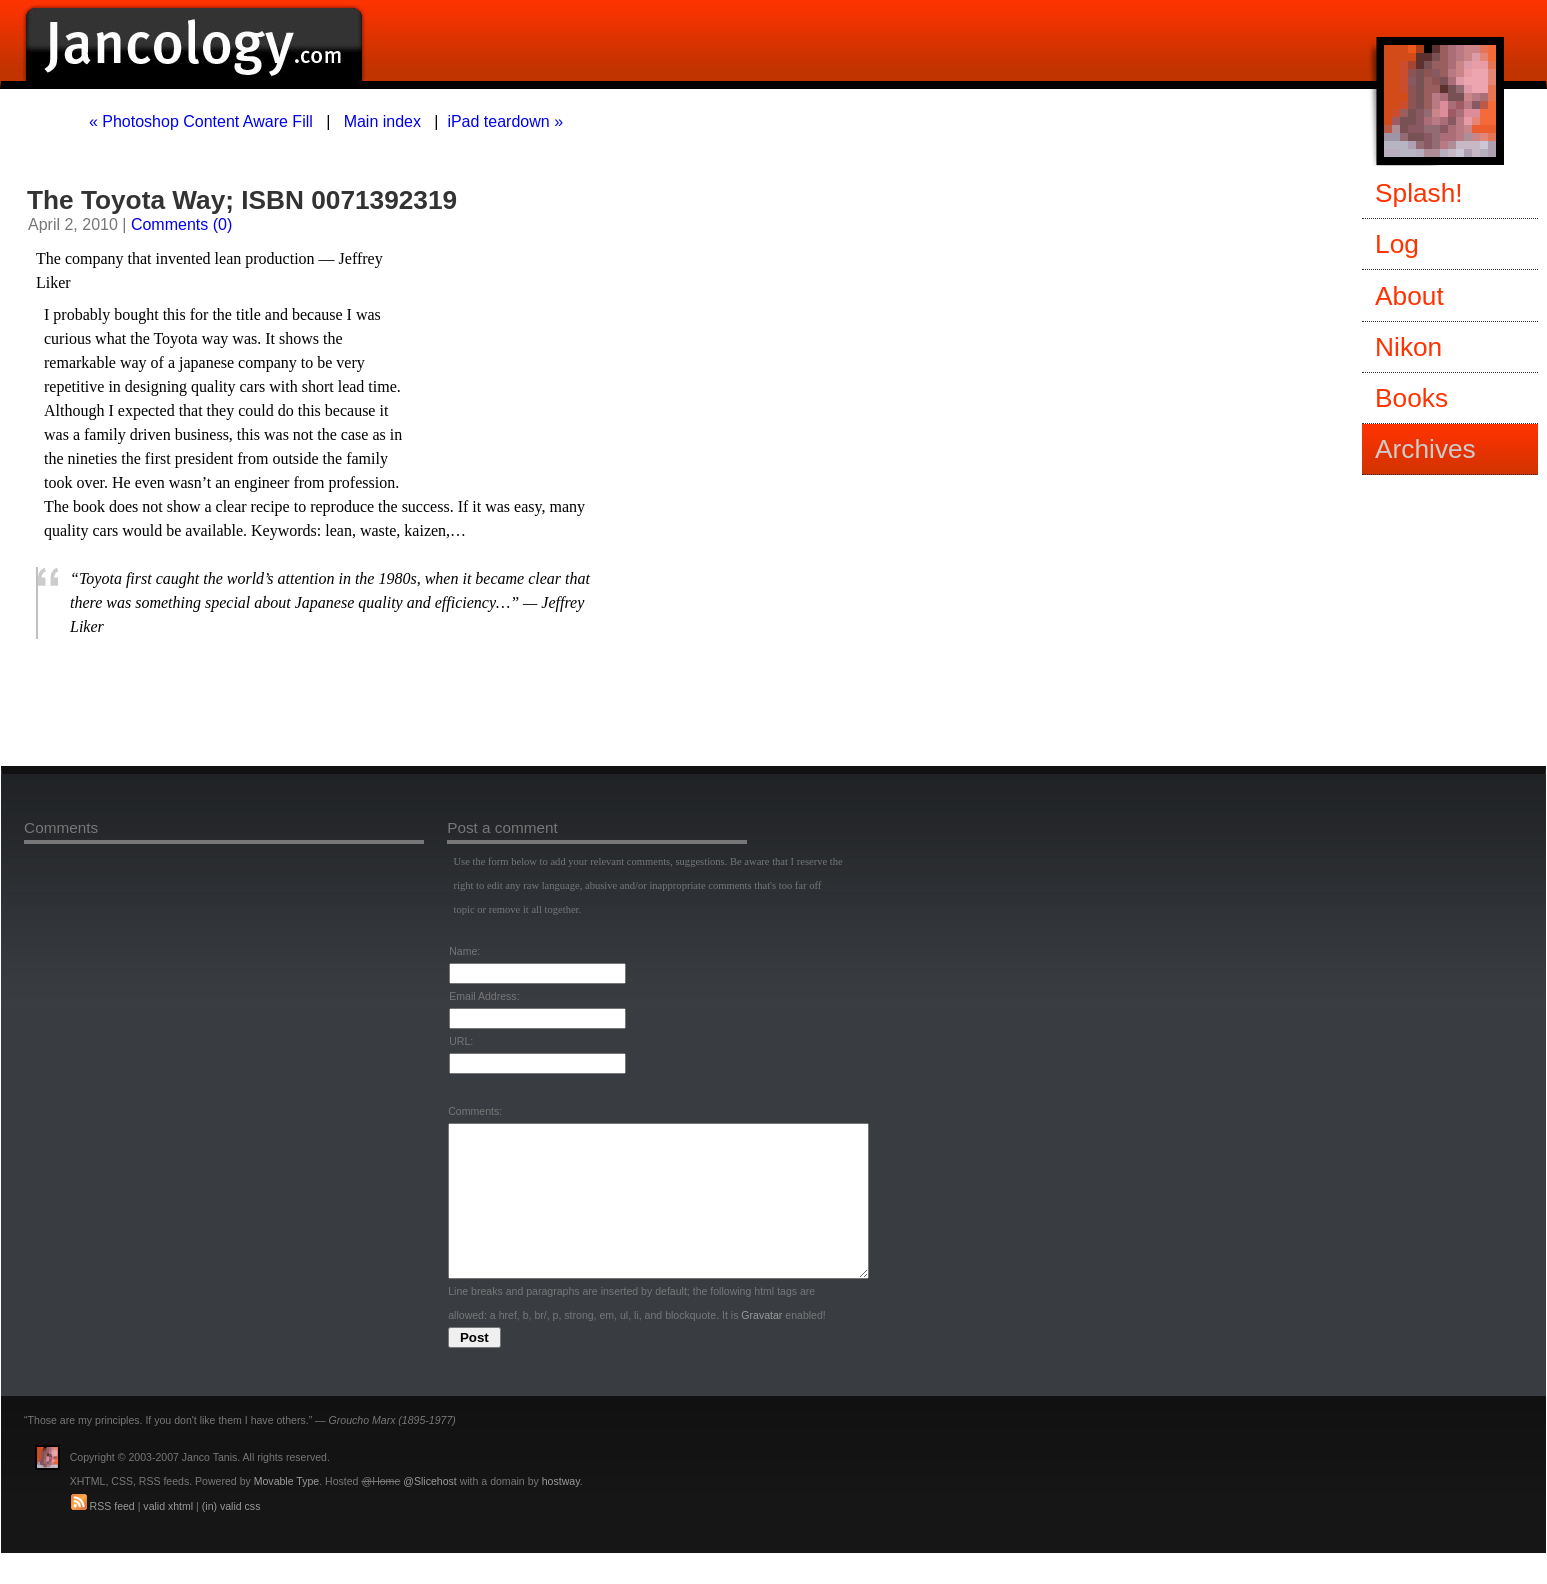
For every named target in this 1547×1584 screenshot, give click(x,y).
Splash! (1419, 193)
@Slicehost (430, 1511)
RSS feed (112, 1536)
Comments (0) (181, 224)
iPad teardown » (505, 121)
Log (1397, 244)
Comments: (475, 1111)
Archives (1425, 449)
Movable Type (286, 1511)
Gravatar (761, 1345)
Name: (464, 951)
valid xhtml (168, 1536)
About (1409, 296)
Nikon (1408, 347)
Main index (382, 121)
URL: (461, 1041)
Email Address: (484, 996)
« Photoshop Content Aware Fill (201, 121)
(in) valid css (231, 1536)
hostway (561, 1511)
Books (1411, 398)
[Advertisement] (271, 702)
